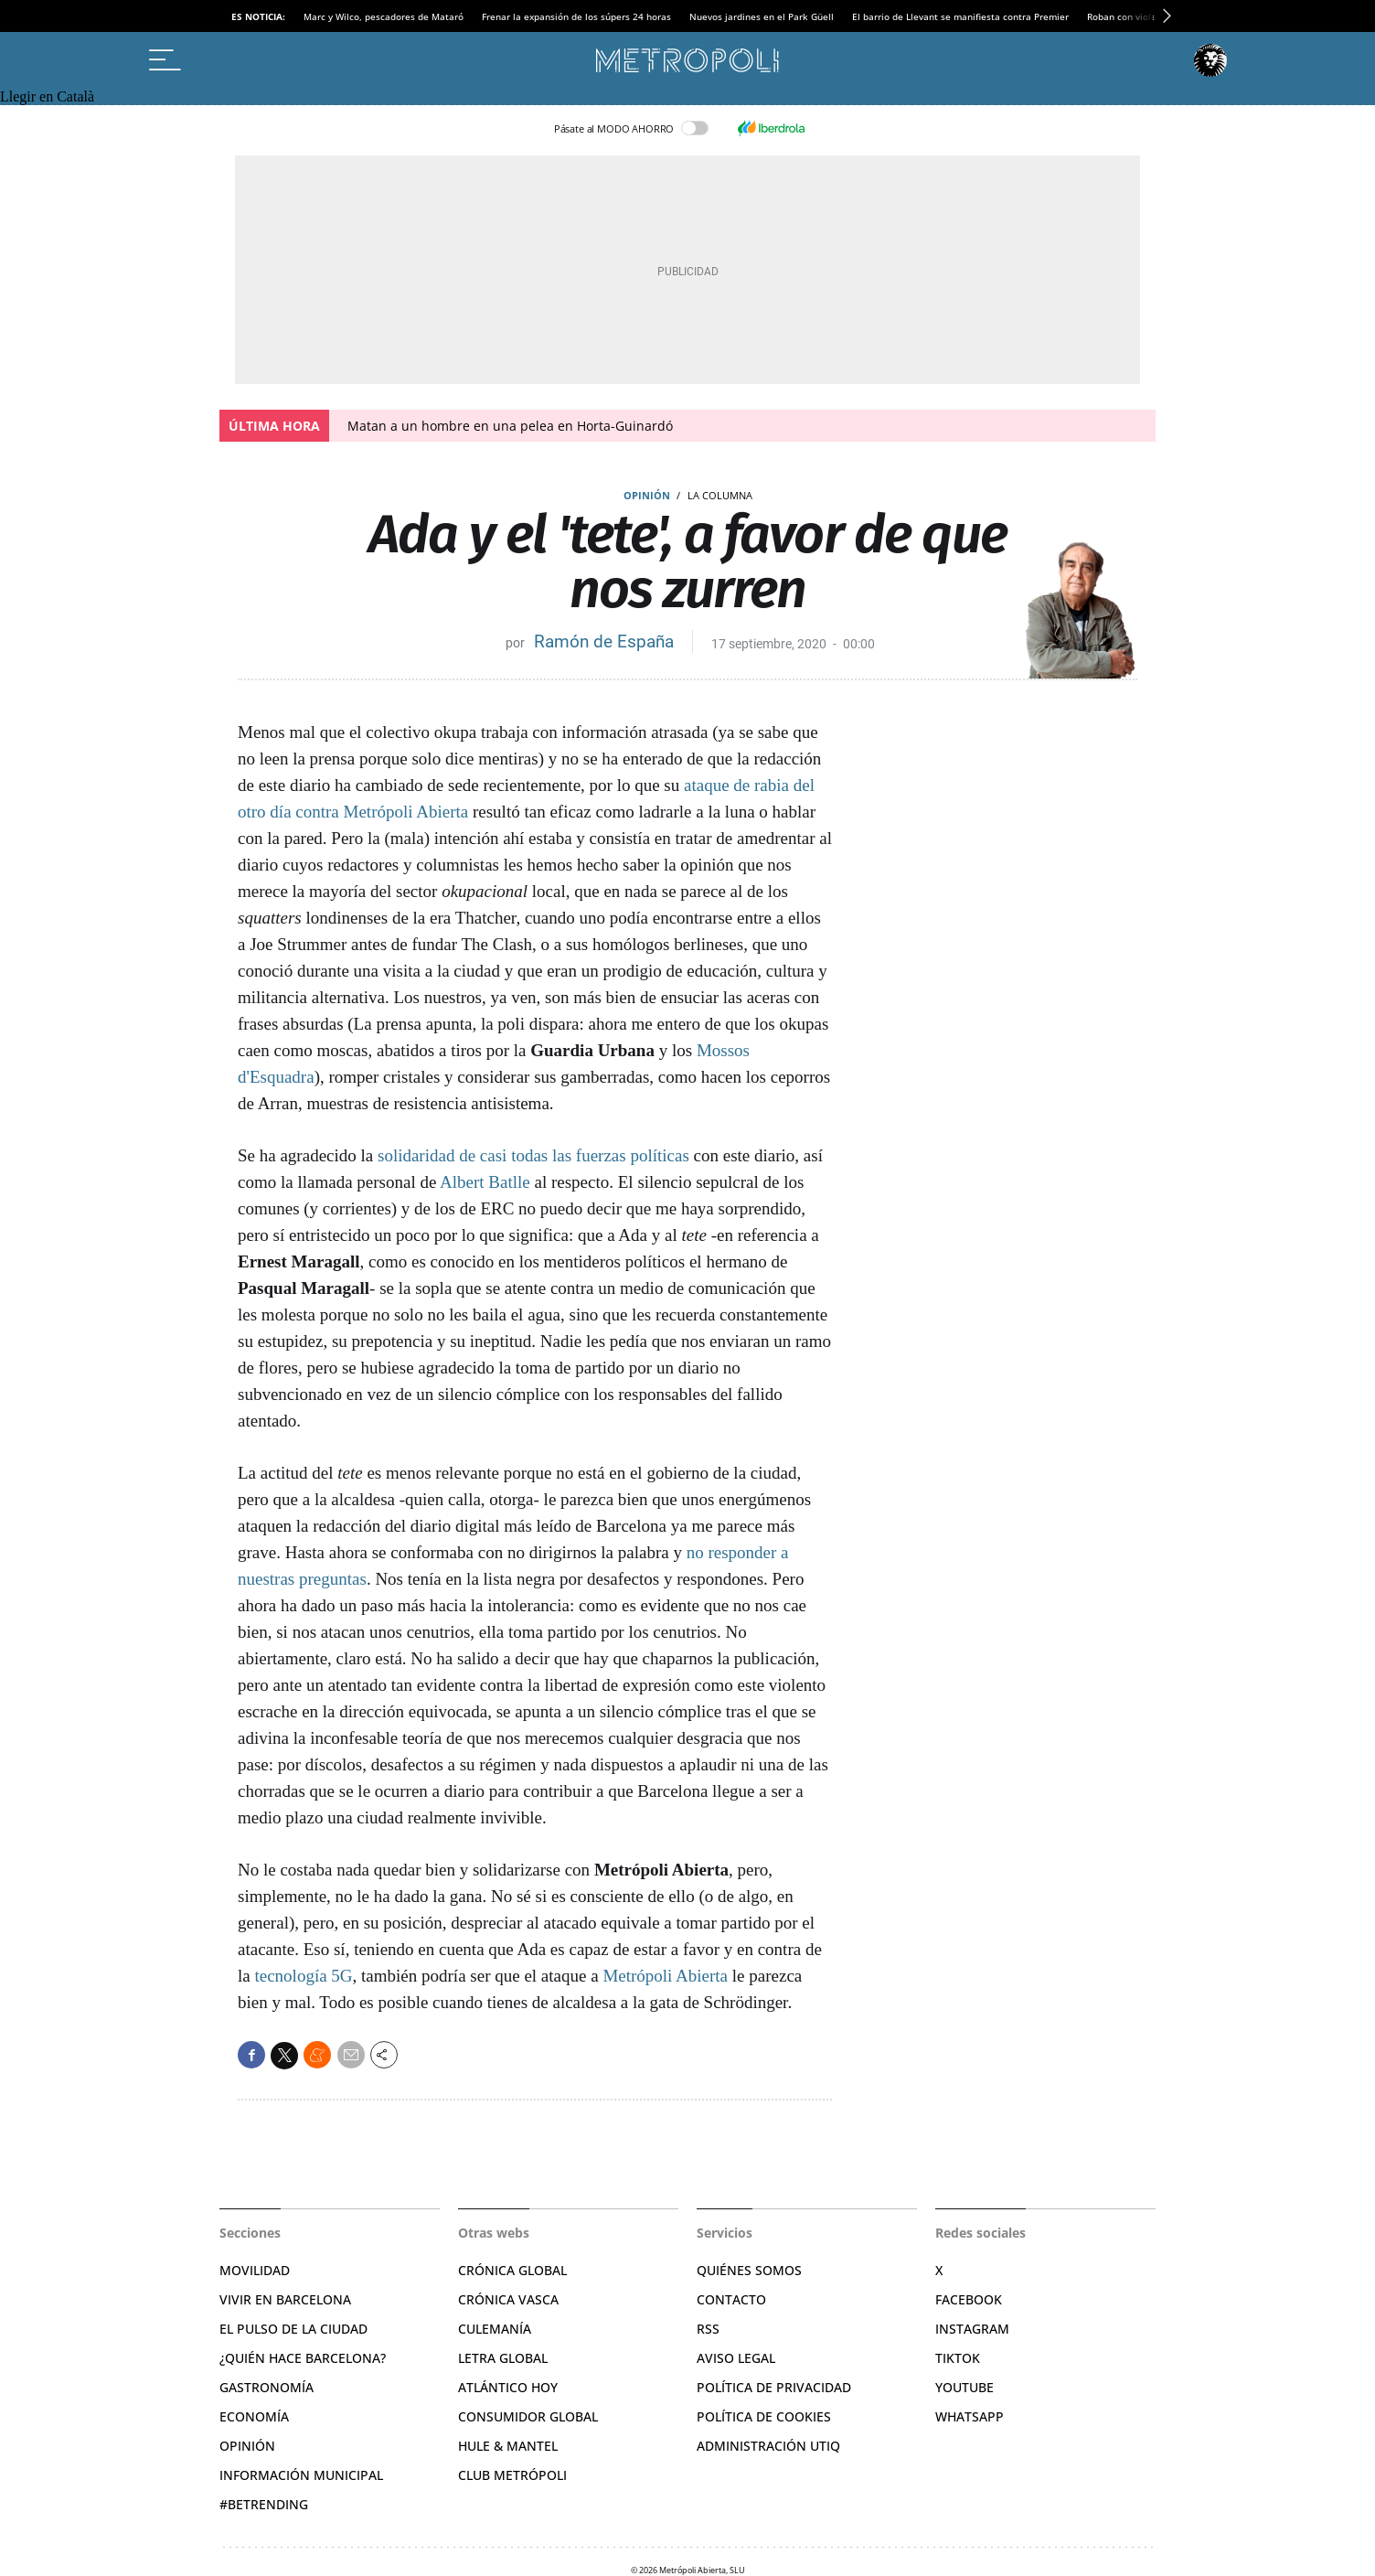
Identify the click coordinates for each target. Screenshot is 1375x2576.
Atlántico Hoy (508, 2387)
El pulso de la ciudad (293, 2328)
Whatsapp (969, 2416)
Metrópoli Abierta (665, 1975)
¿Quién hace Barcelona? (302, 2358)
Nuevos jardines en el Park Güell (761, 16)
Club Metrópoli (512, 2475)
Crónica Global (512, 2270)
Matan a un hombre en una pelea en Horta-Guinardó (510, 425)
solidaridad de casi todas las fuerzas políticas (533, 1155)
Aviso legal (736, 2358)
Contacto (731, 2299)
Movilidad (254, 2270)
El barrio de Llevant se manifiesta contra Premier (960, 16)
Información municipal (301, 2475)
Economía (254, 2416)
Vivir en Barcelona (285, 2299)
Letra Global (503, 2358)
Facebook (968, 2299)
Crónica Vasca (508, 2299)
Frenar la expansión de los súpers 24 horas (576, 16)
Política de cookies (764, 2416)
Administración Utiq (768, 2445)
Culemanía (494, 2328)
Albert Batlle (485, 1182)
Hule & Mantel (508, 2445)
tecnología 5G (303, 1975)
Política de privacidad (774, 2387)
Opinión (647, 495)
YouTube (964, 2387)
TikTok (957, 2358)
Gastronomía (266, 2387)
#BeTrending (263, 2504)
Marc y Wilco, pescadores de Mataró (384, 16)
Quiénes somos (749, 2270)
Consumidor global (528, 2416)
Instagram (972, 2328)
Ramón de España (604, 641)
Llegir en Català (47, 96)
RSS (708, 2328)
